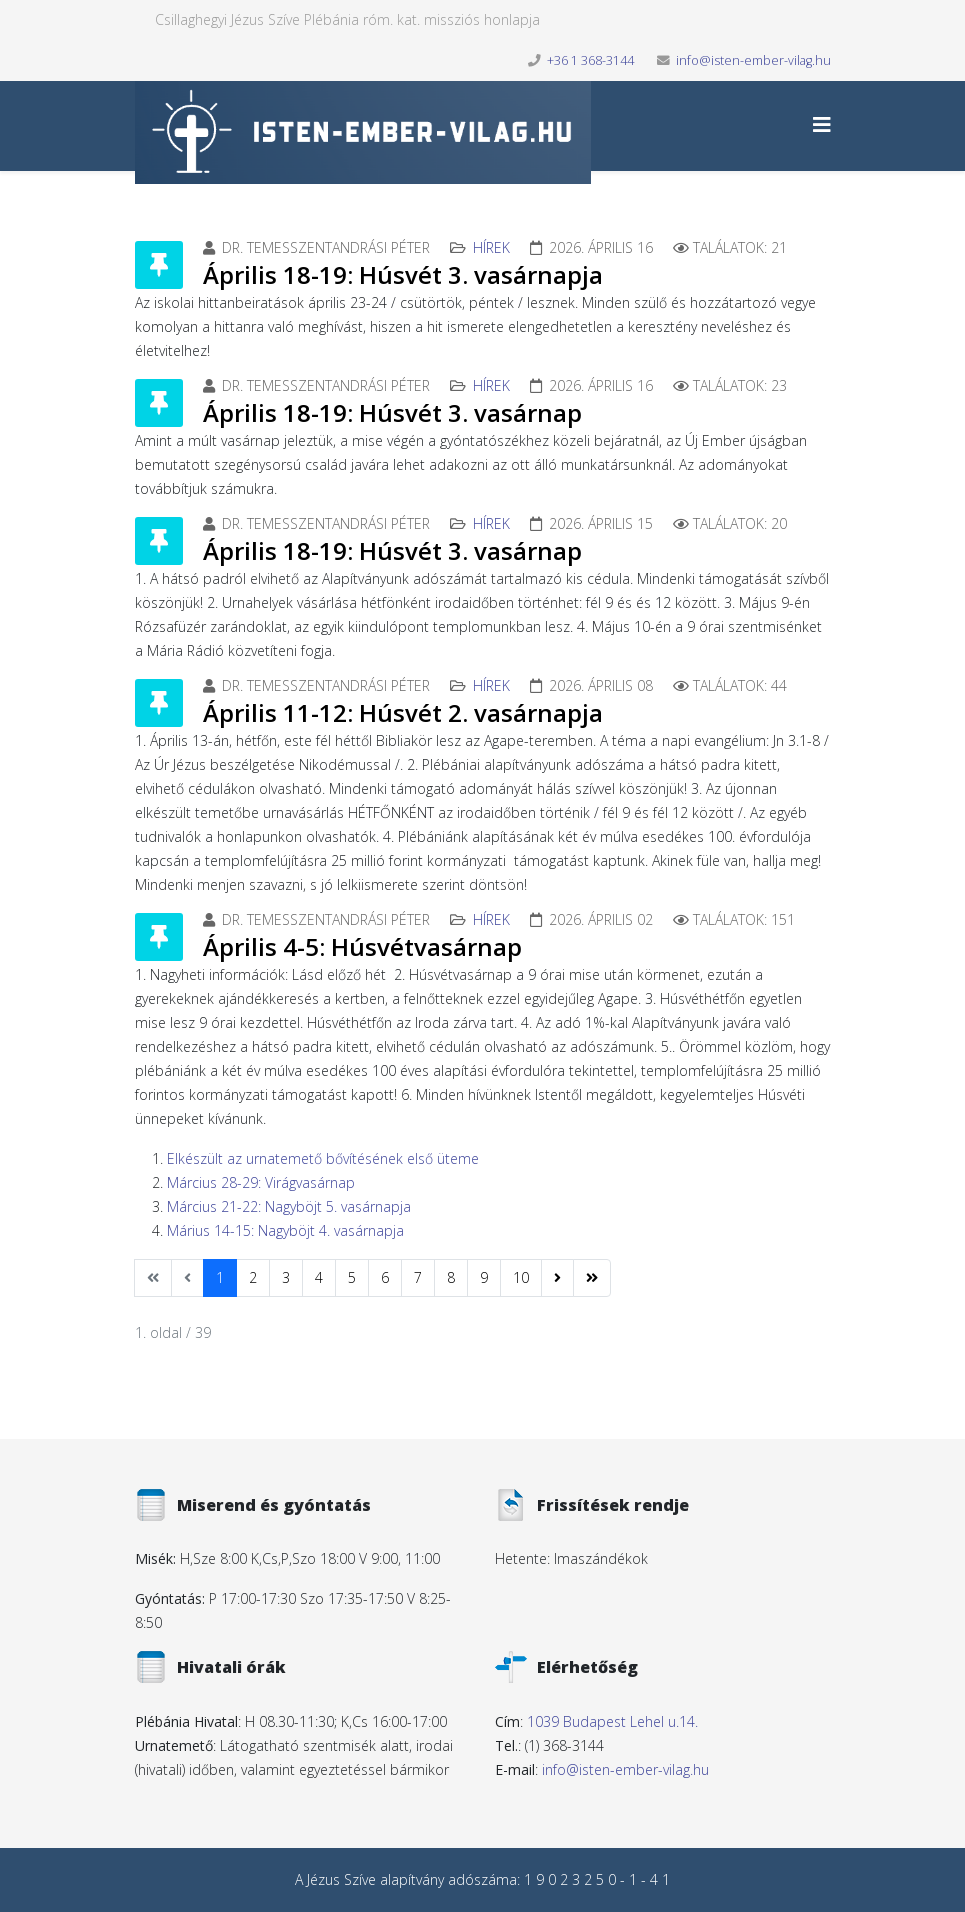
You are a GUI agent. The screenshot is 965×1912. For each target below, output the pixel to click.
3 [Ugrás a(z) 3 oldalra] (286, 1277)
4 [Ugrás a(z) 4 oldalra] (319, 1277)
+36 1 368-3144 (590, 60)
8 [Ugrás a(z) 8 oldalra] (451, 1277)
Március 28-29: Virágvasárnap (261, 1182)
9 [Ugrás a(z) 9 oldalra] (484, 1277)
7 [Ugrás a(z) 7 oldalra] (418, 1277)
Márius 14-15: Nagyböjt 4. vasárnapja (285, 1230)
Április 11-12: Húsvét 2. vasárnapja (403, 712)
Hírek (491, 247)
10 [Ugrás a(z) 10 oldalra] (521, 1277)
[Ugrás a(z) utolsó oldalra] (592, 1278)
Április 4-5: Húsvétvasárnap (362, 946)
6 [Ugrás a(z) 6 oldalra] (385, 1277)
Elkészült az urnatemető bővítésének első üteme (323, 1158)
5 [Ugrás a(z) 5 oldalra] (352, 1277)
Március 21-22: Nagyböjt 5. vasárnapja (289, 1206)
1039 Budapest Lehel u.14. (612, 1721)
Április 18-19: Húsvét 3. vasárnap (392, 412)
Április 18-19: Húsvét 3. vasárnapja (403, 274)
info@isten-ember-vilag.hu (753, 60)
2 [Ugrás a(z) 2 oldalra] (253, 1277)
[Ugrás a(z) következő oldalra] (557, 1278)
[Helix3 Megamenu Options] (822, 124)
